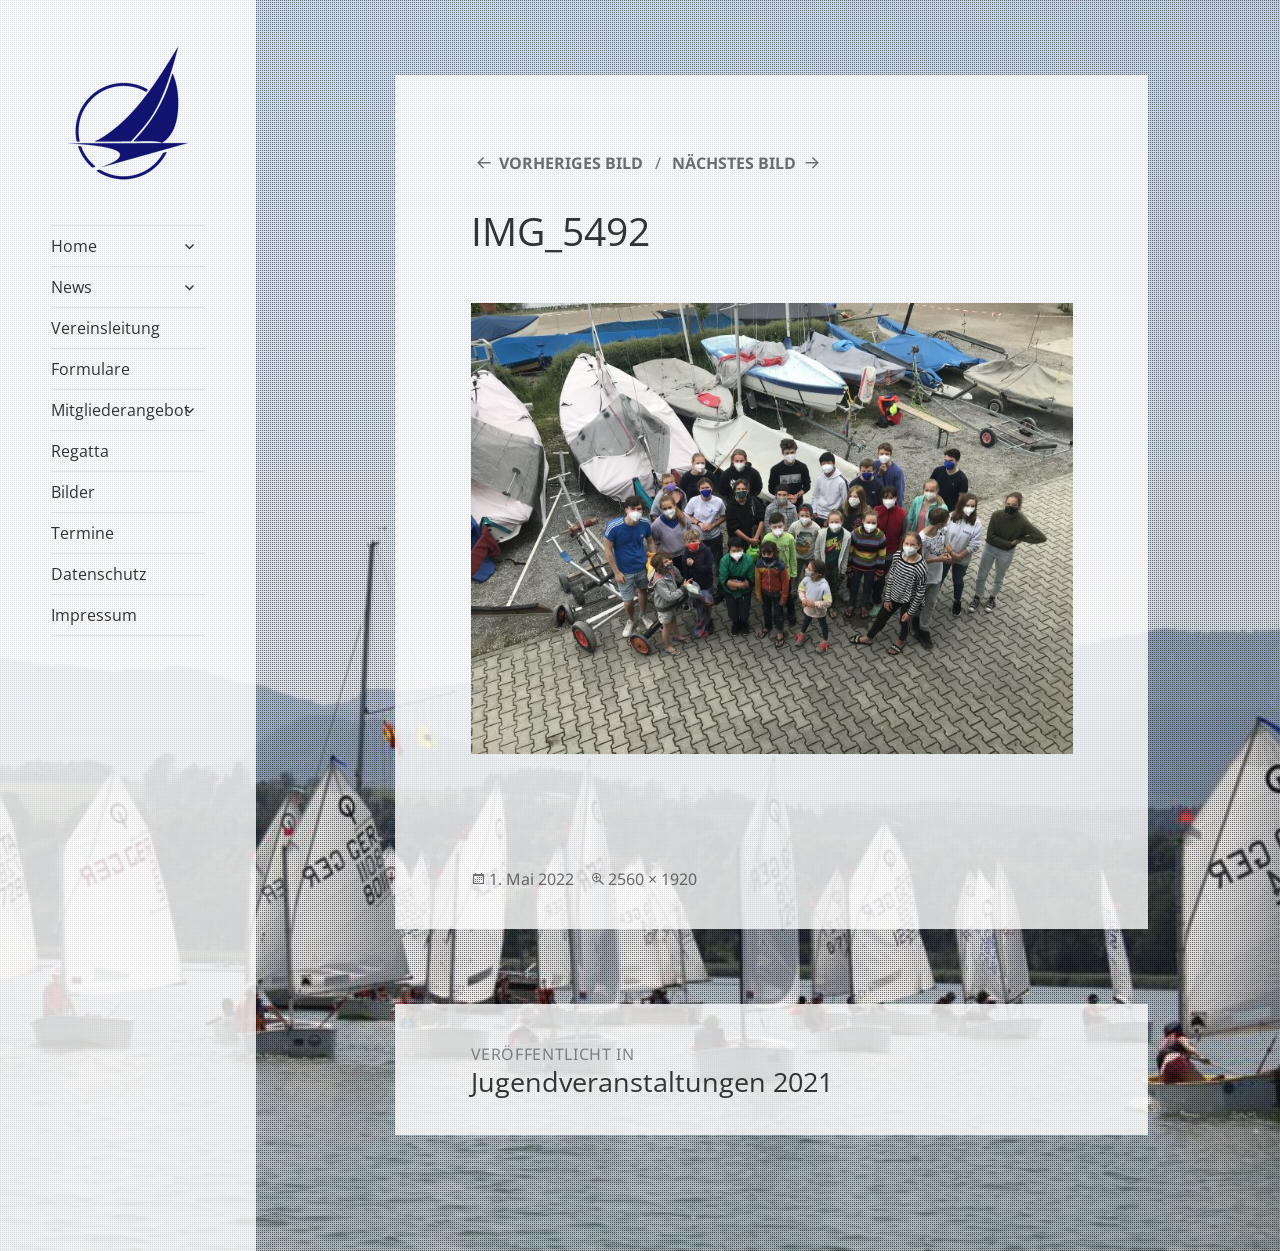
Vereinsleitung (105, 328)
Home (74, 246)
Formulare (90, 369)
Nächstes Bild (734, 163)
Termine (82, 533)
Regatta (80, 451)
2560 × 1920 (652, 879)
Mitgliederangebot (120, 410)
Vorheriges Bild (571, 163)
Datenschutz (99, 574)
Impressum (94, 615)
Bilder (73, 492)
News (71, 287)
